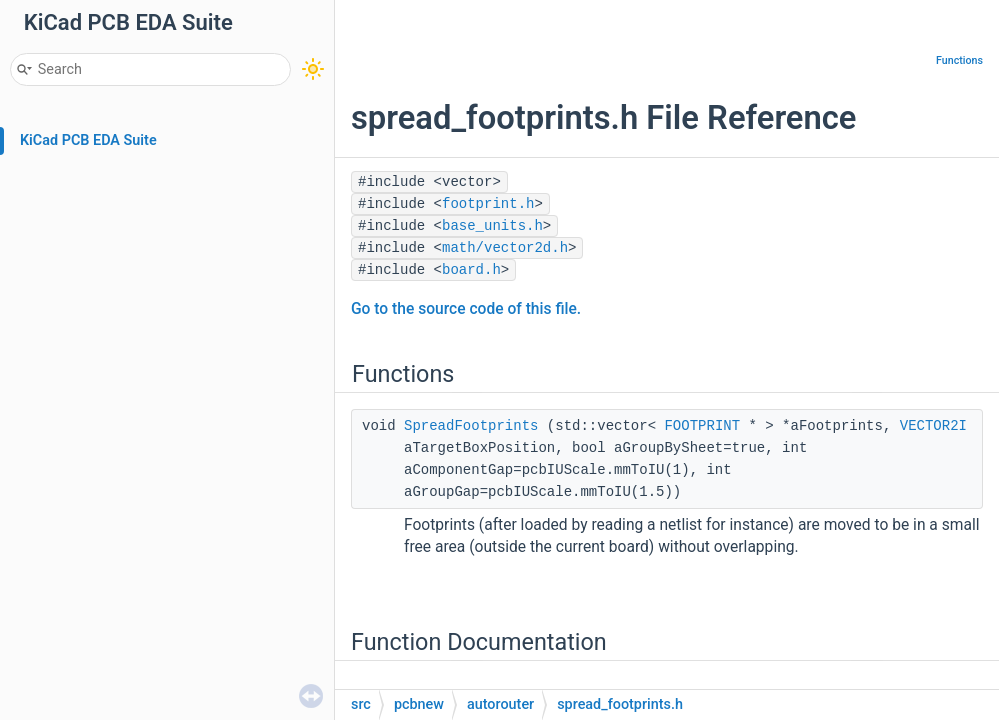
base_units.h (492, 226)
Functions (959, 60)
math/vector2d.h (505, 248)
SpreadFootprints (471, 426)
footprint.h (488, 204)
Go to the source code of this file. (466, 309)
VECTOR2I (933, 426)
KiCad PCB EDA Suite (88, 140)
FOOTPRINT (702, 426)
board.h (471, 270)
